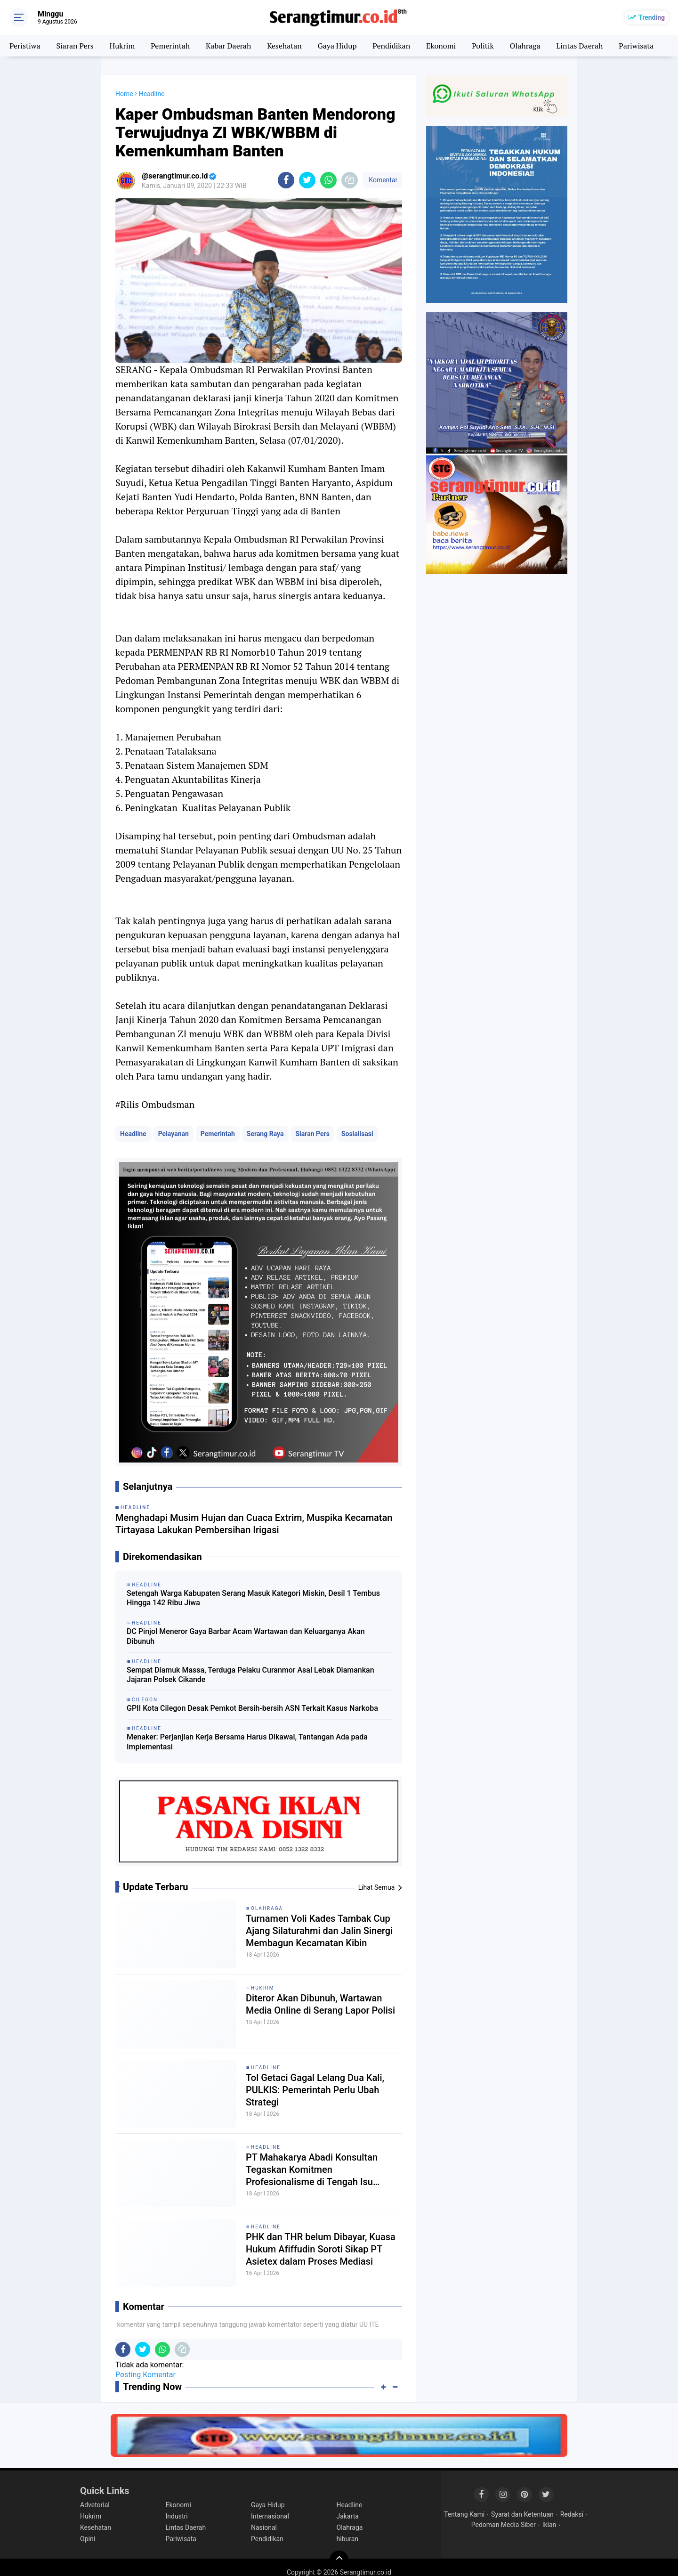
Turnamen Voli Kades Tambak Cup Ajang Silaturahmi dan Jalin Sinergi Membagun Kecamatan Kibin (319, 1931)
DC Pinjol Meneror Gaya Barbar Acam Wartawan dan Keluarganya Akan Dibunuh (246, 1636)
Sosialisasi (357, 1134)
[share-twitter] (307, 180)
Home (124, 94)
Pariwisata (636, 46)
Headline (133, 1134)
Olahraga (525, 46)
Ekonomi (441, 46)
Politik (483, 46)
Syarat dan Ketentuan (522, 2514)
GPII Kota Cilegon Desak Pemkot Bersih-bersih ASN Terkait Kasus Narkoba (252, 1708)
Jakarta (348, 2516)
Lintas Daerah (579, 46)
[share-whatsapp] (328, 180)
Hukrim (122, 46)
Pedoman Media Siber (503, 2524)
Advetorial (95, 2505)
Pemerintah (170, 46)
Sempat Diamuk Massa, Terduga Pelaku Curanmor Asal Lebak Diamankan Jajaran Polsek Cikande (250, 1675)
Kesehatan (284, 46)
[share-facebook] (286, 180)
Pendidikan (391, 46)
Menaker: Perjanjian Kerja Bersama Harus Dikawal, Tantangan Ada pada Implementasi (247, 1741)
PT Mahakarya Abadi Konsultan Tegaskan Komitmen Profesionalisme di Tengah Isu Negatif (312, 2170)
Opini (87, 2539)
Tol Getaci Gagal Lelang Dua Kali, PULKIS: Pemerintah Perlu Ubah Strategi (315, 2090)
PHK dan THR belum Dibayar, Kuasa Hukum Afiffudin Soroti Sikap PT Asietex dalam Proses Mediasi (321, 2249)
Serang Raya (265, 1134)
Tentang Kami (464, 2514)
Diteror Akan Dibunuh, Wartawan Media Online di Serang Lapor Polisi (320, 2004)
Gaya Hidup (337, 46)
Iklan (549, 2524)
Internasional (270, 2516)
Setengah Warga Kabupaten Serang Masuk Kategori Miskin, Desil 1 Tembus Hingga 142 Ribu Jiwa (253, 1598)
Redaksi (571, 2514)
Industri (177, 2516)
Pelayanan (173, 1134)
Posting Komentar (145, 2374)
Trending (651, 17)
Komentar (382, 180)
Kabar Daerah (228, 46)
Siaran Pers (74, 46)
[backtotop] (339, 2560)
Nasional (264, 2527)
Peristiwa (24, 46)
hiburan (348, 2539)
